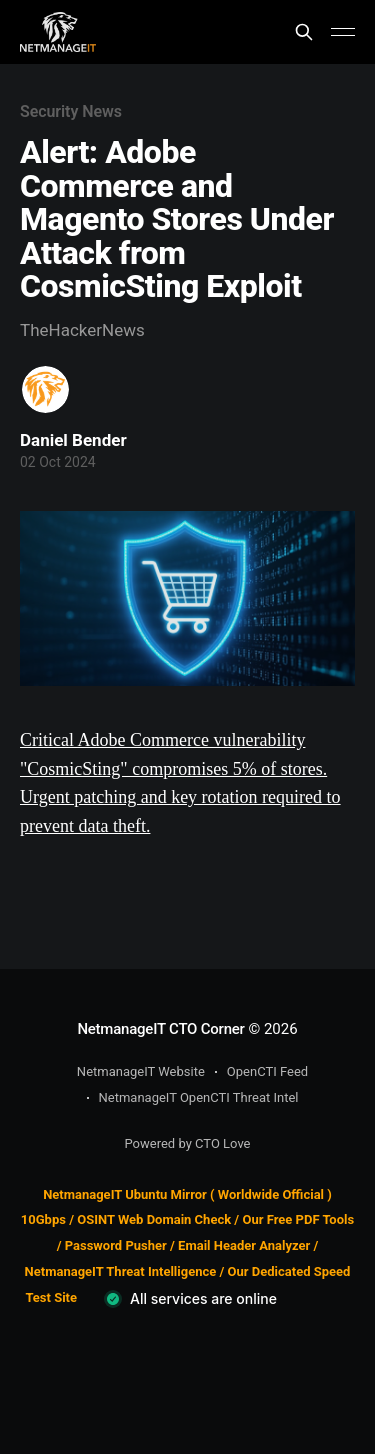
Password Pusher (116, 1245)
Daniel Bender (73, 440)
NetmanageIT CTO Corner (160, 1029)
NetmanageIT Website (141, 1071)
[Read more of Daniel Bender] (45, 389)
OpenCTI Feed (267, 1071)
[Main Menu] (343, 32)
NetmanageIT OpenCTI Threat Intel (199, 1097)
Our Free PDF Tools (298, 1219)
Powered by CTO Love (188, 1143)
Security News (71, 111)
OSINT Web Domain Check (154, 1219)
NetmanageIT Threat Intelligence (121, 1271)
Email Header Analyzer (244, 1245)
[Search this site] (304, 32)
